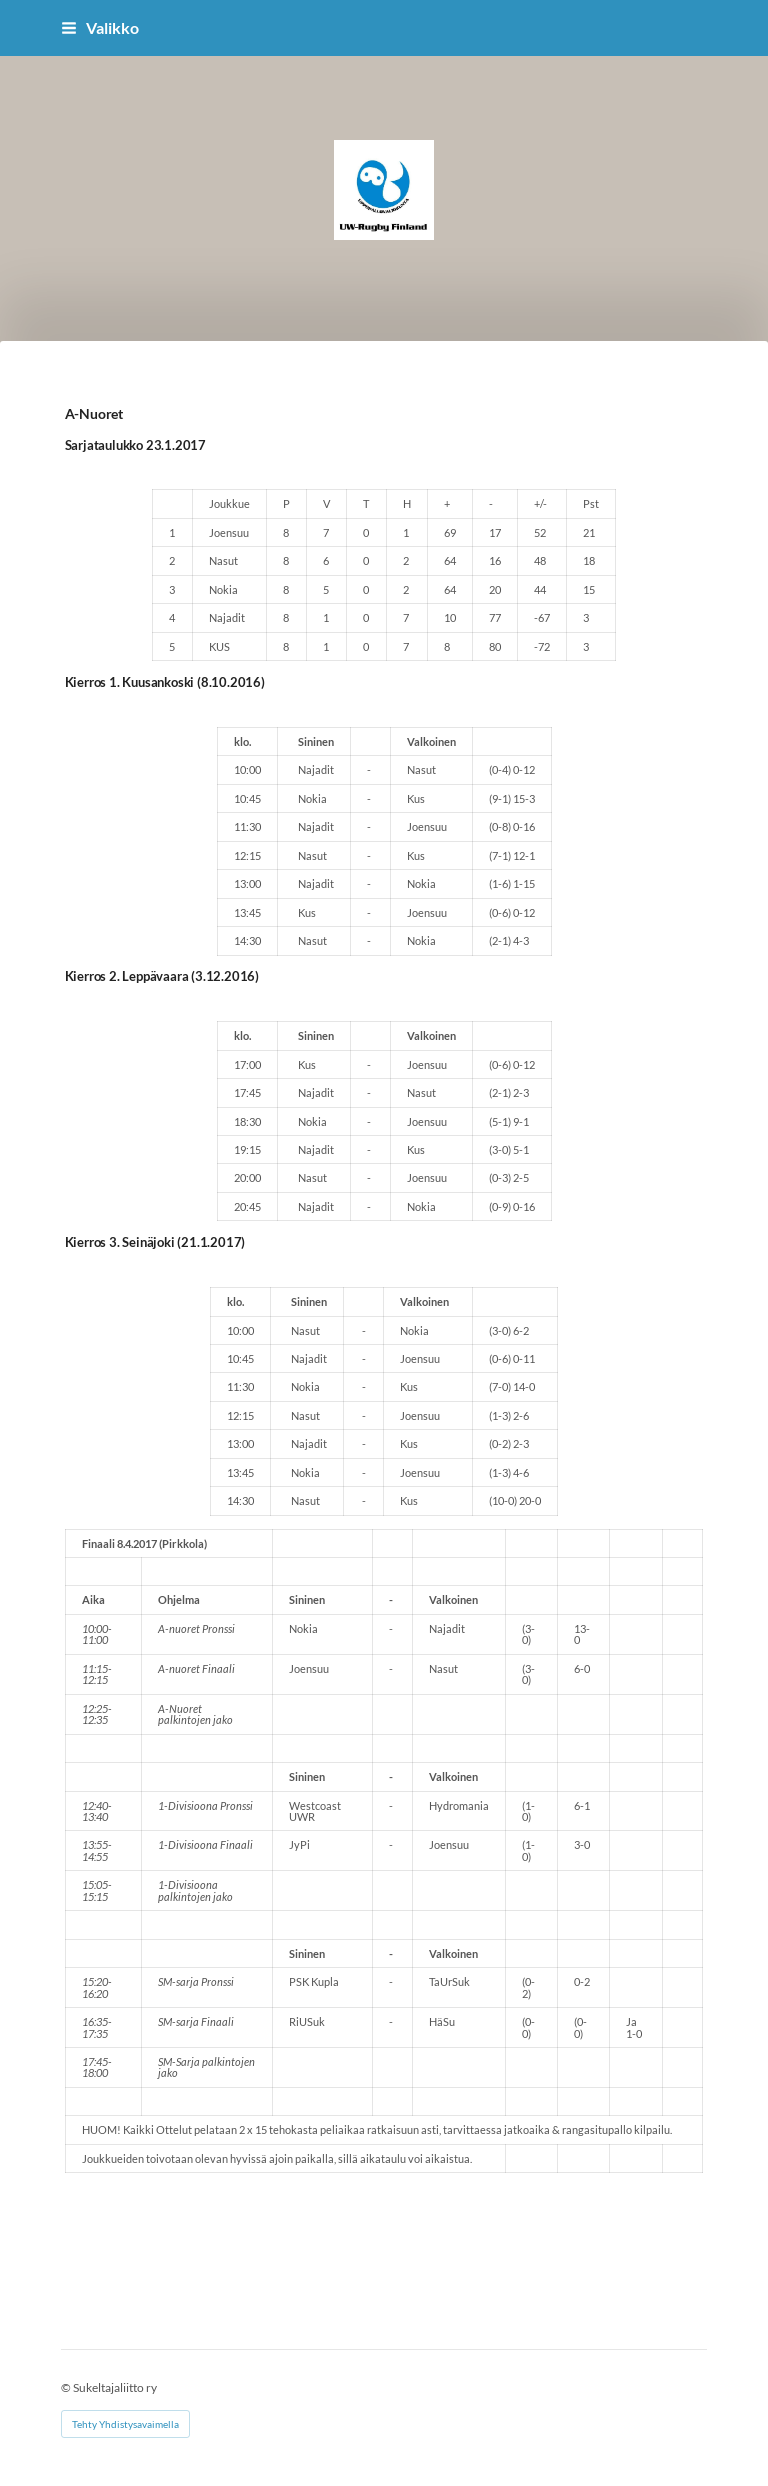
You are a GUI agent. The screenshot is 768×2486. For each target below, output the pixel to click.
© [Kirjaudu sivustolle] (67, 2387)
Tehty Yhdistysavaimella (125, 2424)
